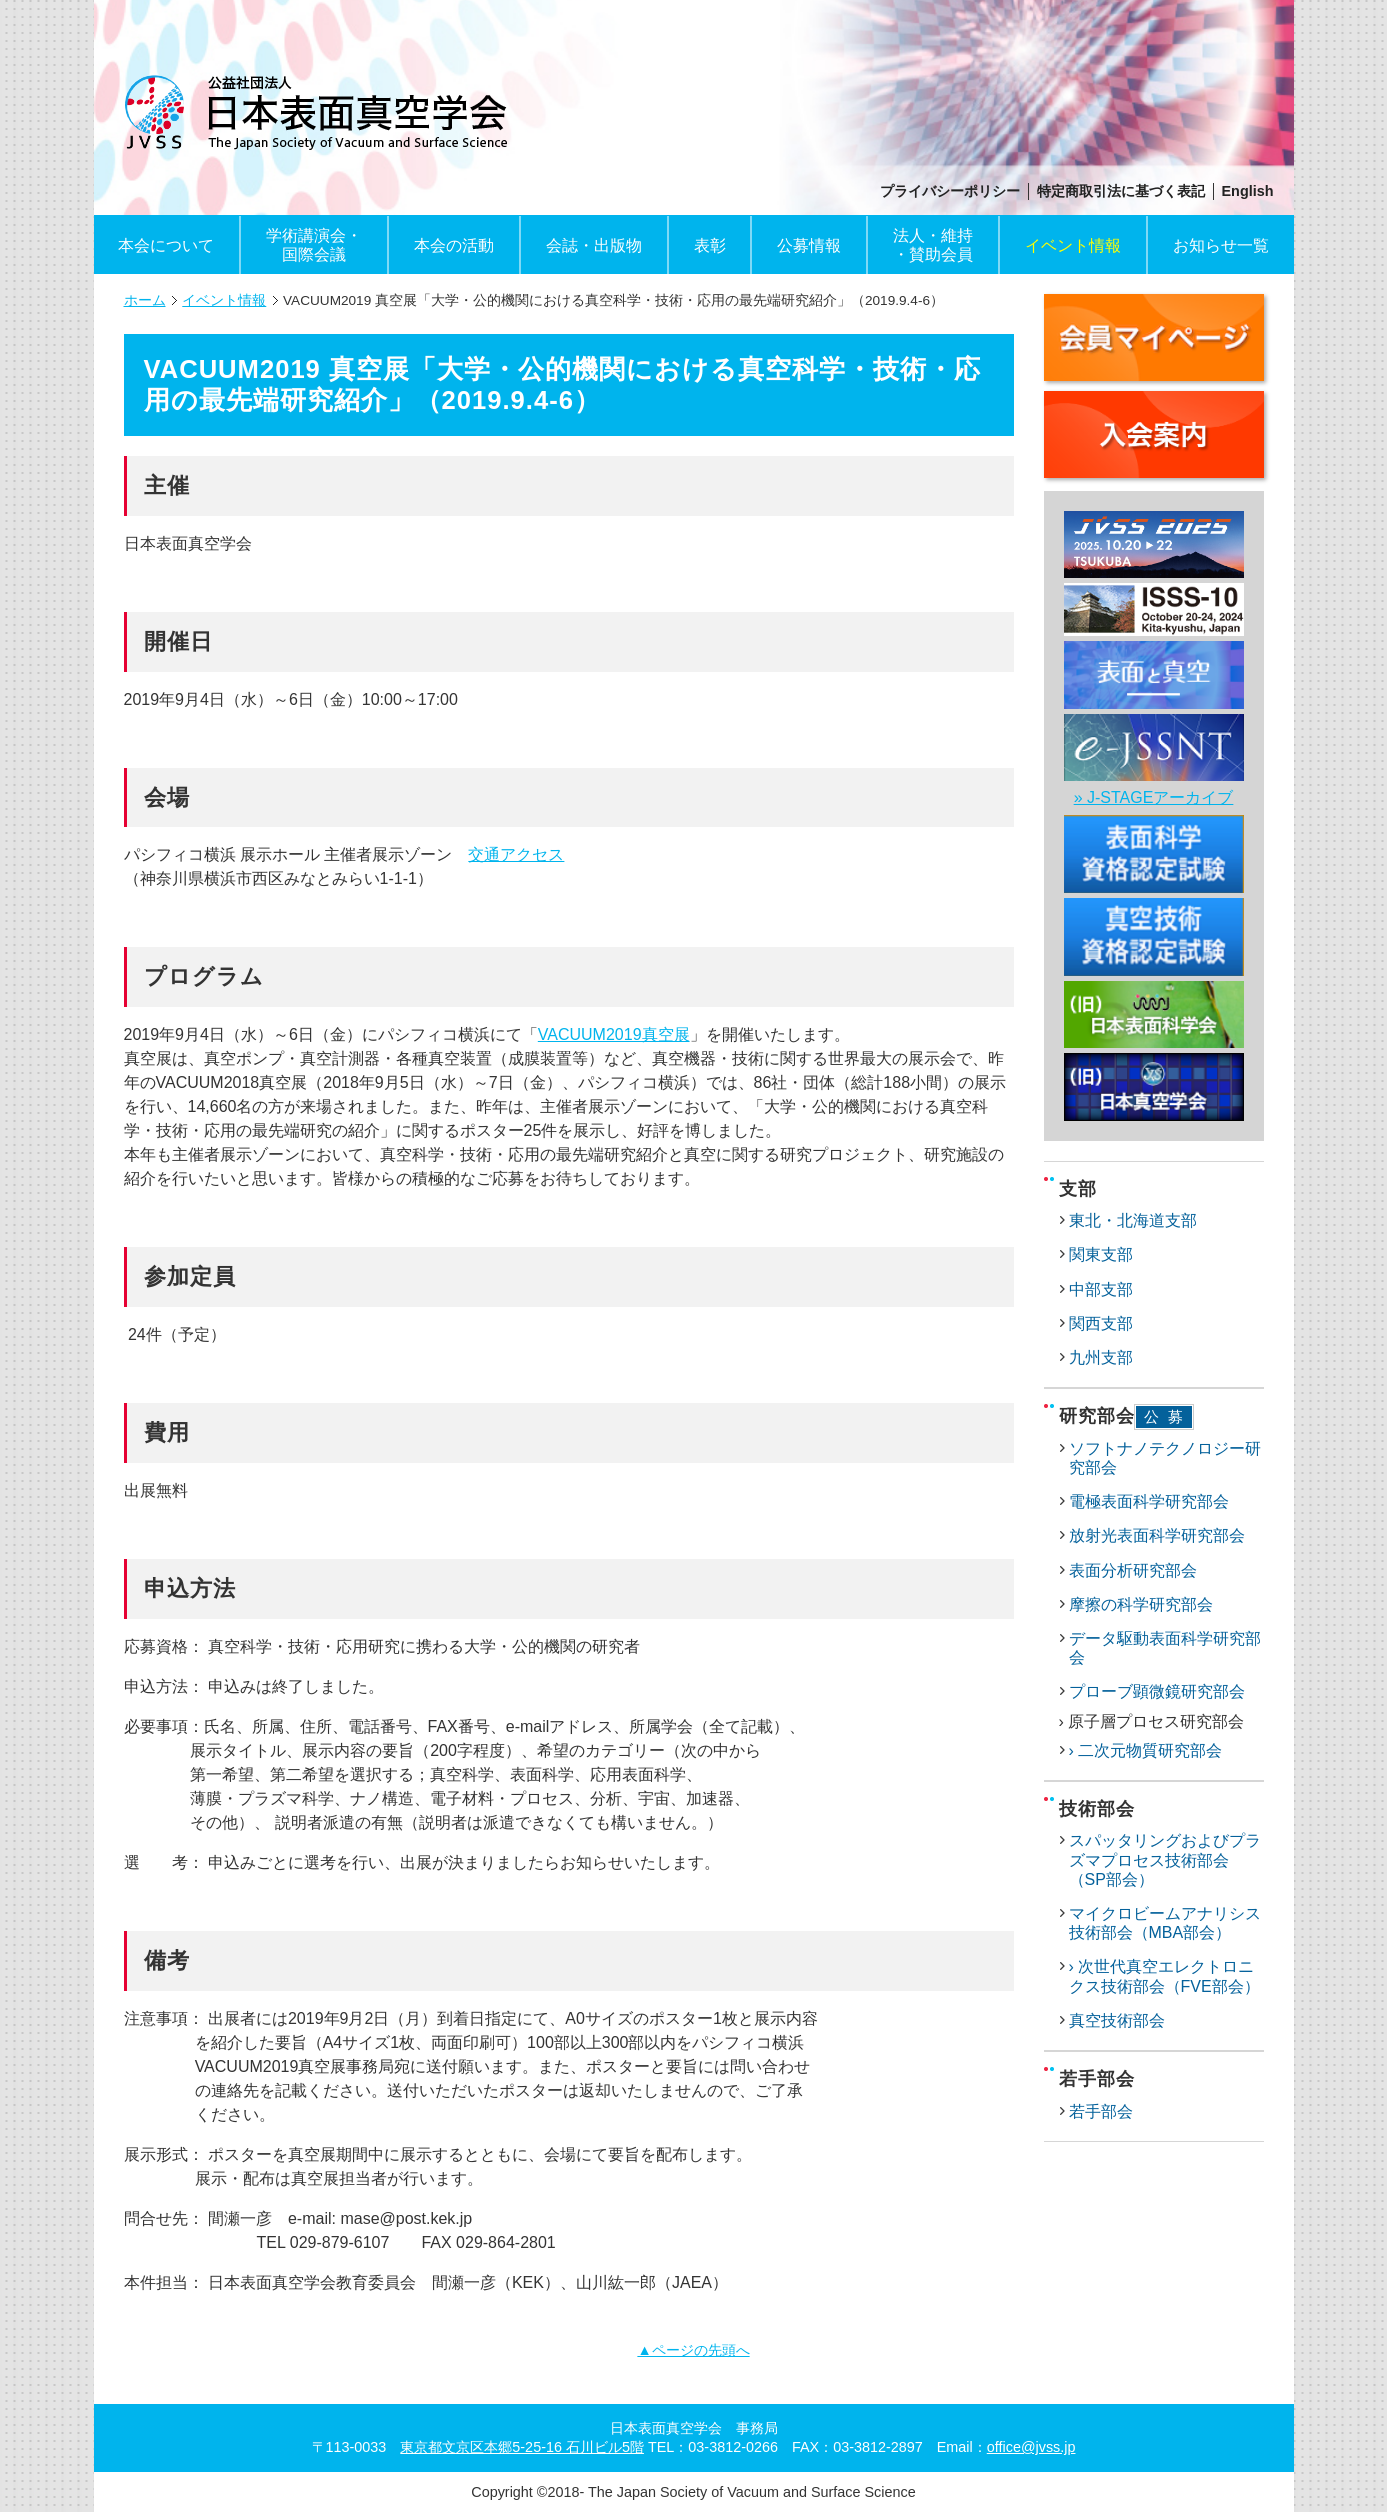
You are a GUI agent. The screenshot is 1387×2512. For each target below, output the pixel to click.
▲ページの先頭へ (693, 2350)
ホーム (145, 300)
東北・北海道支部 (1133, 1220)
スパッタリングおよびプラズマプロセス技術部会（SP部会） (1165, 1859)
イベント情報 (1073, 245)
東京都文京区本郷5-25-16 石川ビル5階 (522, 2447)
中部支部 (1101, 1289)
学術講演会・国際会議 (314, 245)
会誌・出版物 (594, 245)
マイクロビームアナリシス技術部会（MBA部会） (1165, 1923)
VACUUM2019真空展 (614, 1034)
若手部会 (1101, 2111)
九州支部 (1101, 1357)
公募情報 (809, 245)
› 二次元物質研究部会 (1146, 1750)
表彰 (710, 245)
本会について (166, 245)
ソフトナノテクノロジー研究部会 (1165, 1458)
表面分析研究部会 (1133, 1570)
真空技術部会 (1117, 2020)
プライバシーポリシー (950, 191)
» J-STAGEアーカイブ (1154, 797)
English (1248, 191)
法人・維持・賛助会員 (933, 245)
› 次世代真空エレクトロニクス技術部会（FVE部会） (1164, 1976)
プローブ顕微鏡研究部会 (1157, 1691)
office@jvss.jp (1031, 2447)
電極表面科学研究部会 (1149, 1501)
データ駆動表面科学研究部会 (1165, 1648)
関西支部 (1101, 1323)
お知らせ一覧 (1221, 245)
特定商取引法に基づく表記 (1121, 191)
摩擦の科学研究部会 (1141, 1604)
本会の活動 (454, 245)
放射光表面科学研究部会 (1157, 1535)
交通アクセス (516, 854)
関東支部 (1101, 1254)
